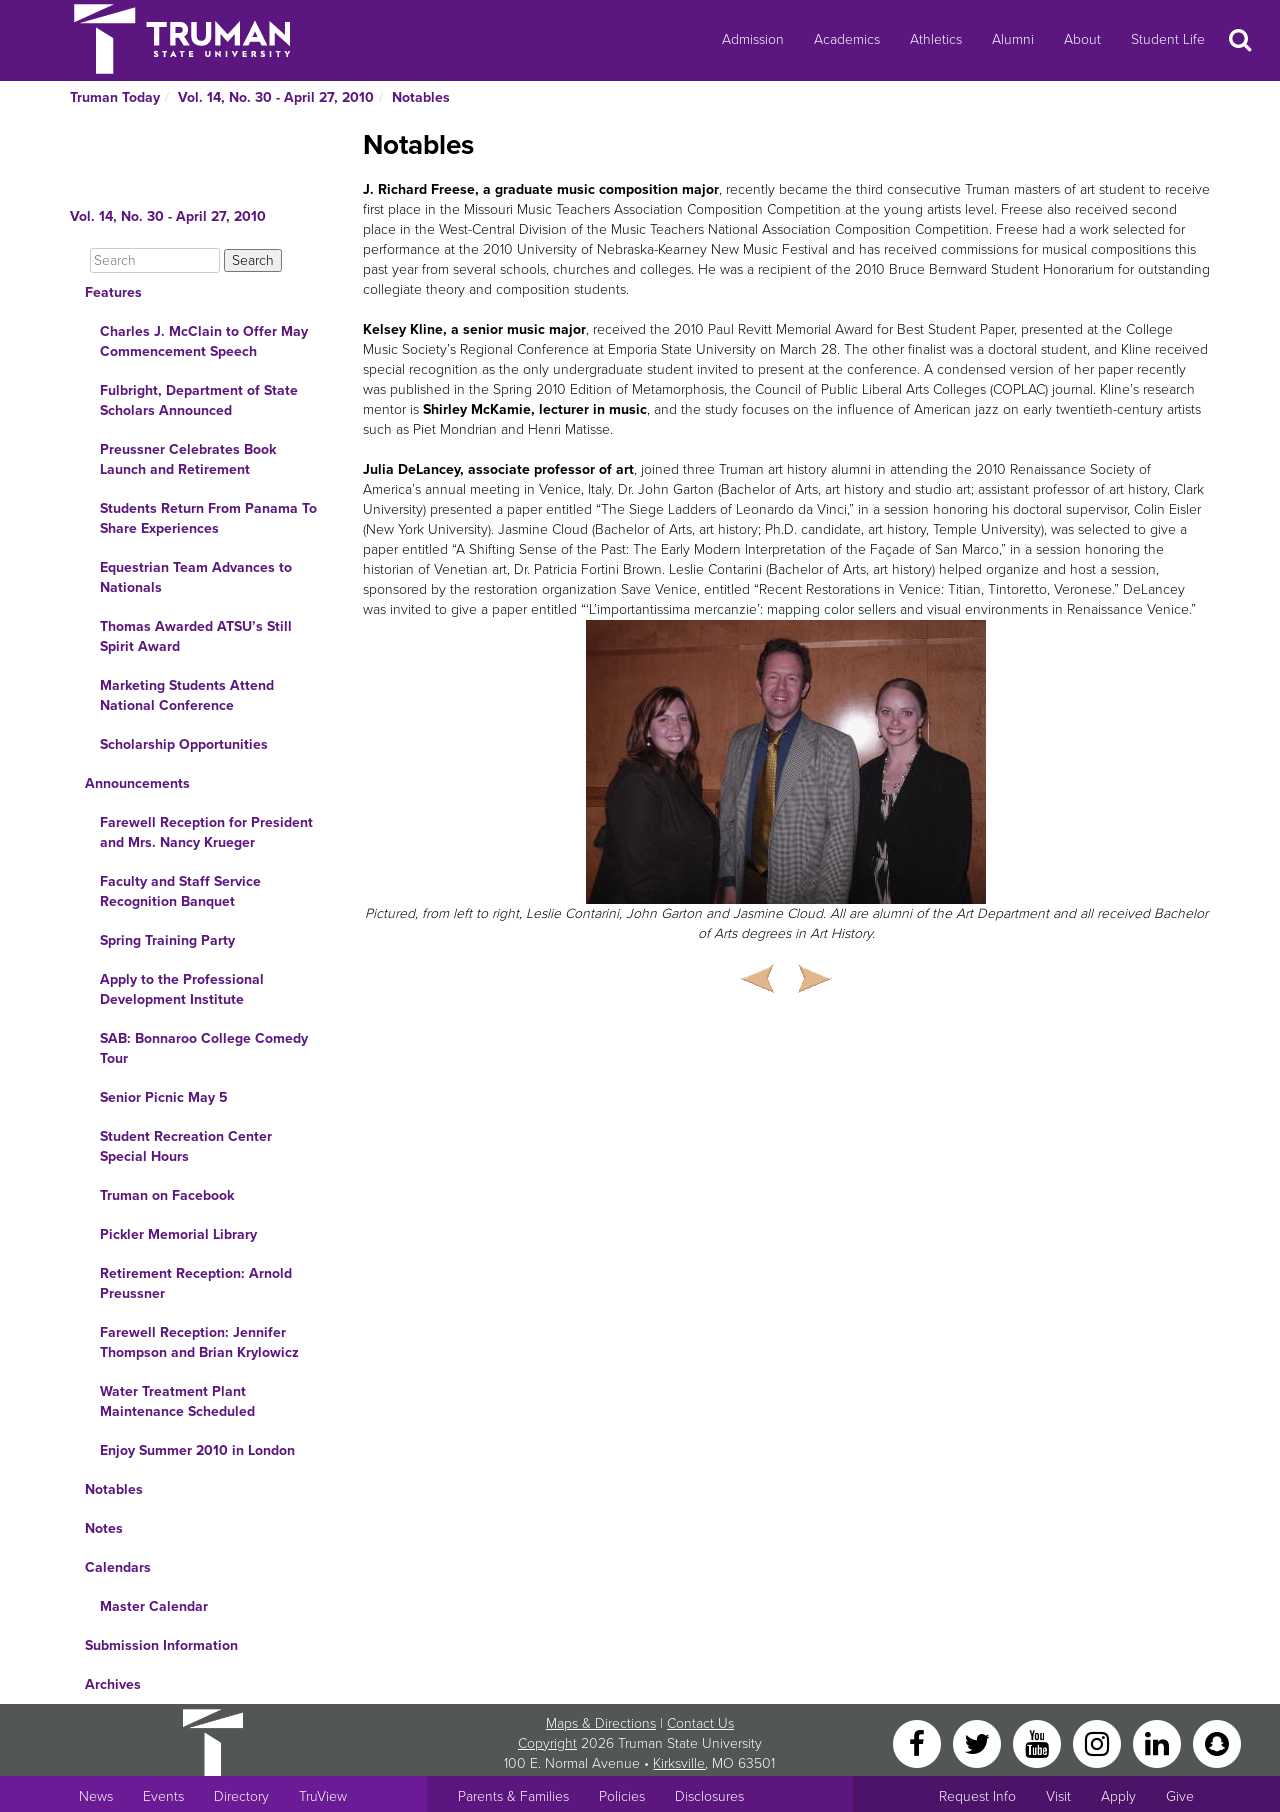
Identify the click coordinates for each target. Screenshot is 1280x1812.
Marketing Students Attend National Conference (187, 695)
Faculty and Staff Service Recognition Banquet (180, 891)
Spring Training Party (167, 940)
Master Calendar (154, 1606)
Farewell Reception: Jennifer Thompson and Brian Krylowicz (199, 1342)
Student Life (1168, 39)
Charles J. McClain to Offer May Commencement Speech (204, 341)
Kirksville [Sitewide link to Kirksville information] (679, 1763)
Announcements (137, 783)
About (1082, 39)
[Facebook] (919, 1742)
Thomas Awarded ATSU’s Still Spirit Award (196, 636)
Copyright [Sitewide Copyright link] (547, 1743)
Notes (104, 1528)
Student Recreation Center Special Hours (186, 1146)
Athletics (936, 39)
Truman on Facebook (167, 1195)
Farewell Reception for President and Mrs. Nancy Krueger (206, 832)
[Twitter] (979, 1742)
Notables (421, 97)
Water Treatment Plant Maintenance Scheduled (177, 1401)
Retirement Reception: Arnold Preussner (196, 1283)
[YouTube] (1039, 1742)
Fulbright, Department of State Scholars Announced (199, 400)
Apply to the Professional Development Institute (182, 989)
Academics (847, 39)
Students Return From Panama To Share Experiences (208, 518)
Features (113, 292)
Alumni (1013, 39)
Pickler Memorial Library (178, 1234)
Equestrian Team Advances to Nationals (196, 577)
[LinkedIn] (1159, 1742)
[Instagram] (1099, 1742)
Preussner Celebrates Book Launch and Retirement (188, 459)
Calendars (118, 1567)
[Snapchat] (1217, 1742)
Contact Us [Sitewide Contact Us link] (700, 1723)
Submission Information (161, 1645)
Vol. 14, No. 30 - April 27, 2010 (276, 97)
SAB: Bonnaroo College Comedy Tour (204, 1048)
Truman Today (115, 97)
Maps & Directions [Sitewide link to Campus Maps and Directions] (601, 1723)
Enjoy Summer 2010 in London (197, 1450)
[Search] (155, 260)
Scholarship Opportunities (184, 744)
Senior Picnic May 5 (164, 1097)
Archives (113, 1684)
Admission (753, 39)
